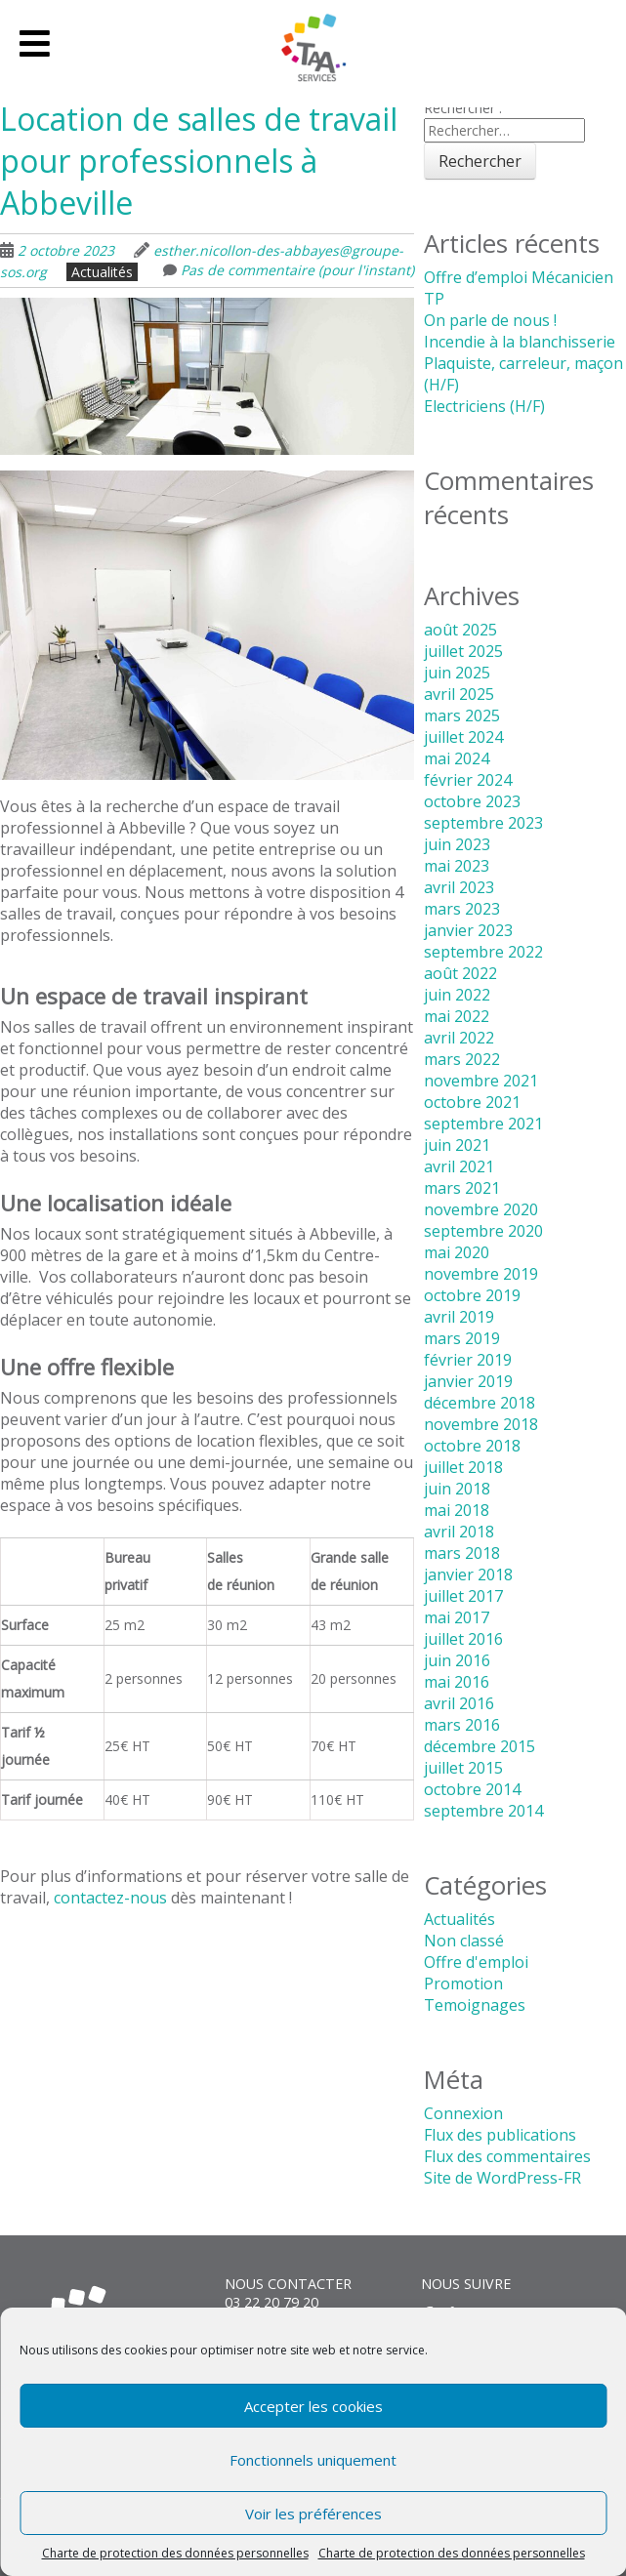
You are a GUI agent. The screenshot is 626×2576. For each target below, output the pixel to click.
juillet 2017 (463, 1596)
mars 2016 (462, 1725)
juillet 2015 (463, 1768)
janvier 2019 (468, 1381)
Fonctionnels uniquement (313, 2460)
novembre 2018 (481, 1424)
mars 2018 (462, 1553)
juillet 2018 (463, 1467)
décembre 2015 (479, 1746)
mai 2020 (456, 1252)
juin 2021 (457, 1145)
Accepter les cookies (313, 2406)
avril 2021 (459, 1166)
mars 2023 (462, 909)
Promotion (463, 1983)
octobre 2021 (472, 1102)
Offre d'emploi (476, 1962)
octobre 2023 (472, 801)
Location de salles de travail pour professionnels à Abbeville (198, 161)
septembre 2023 (483, 823)
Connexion (463, 2113)
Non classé (464, 1940)
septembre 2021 (483, 1123)
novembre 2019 (481, 1274)
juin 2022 (457, 994)
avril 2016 (459, 1703)
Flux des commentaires (507, 2156)
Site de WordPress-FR (502, 2177)
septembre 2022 (483, 951)
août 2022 (460, 973)
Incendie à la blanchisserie (519, 341)
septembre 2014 (483, 1810)
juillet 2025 (463, 651)
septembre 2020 (483, 1231)
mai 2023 (456, 866)
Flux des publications (500, 2135)
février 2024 (468, 780)
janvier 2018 (468, 1574)
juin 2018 (457, 1488)
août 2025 (460, 629)
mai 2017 (456, 1617)
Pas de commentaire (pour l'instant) (297, 270)
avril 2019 (459, 1317)
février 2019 (468, 1359)
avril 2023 (459, 887)
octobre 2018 (472, 1445)
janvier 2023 (468, 930)
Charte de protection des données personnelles (175, 2553)
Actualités (102, 272)
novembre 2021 (481, 1080)
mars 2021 (462, 1188)
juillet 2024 (463, 737)
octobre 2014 (472, 1789)
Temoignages (474, 2005)
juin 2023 (457, 844)
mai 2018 (456, 1510)
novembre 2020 (481, 1209)
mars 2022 (462, 1059)
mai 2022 (456, 1016)
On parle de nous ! (490, 320)
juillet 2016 (463, 1639)
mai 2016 (456, 1682)
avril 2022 (459, 1037)
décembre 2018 (479, 1402)
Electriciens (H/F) (484, 406)
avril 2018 (459, 1531)
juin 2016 (457, 1660)
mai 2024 (456, 758)
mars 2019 (462, 1338)
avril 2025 (459, 694)
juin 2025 (457, 672)
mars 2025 (462, 715)
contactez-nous (110, 1897)
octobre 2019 (472, 1295)
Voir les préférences (313, 2513)
